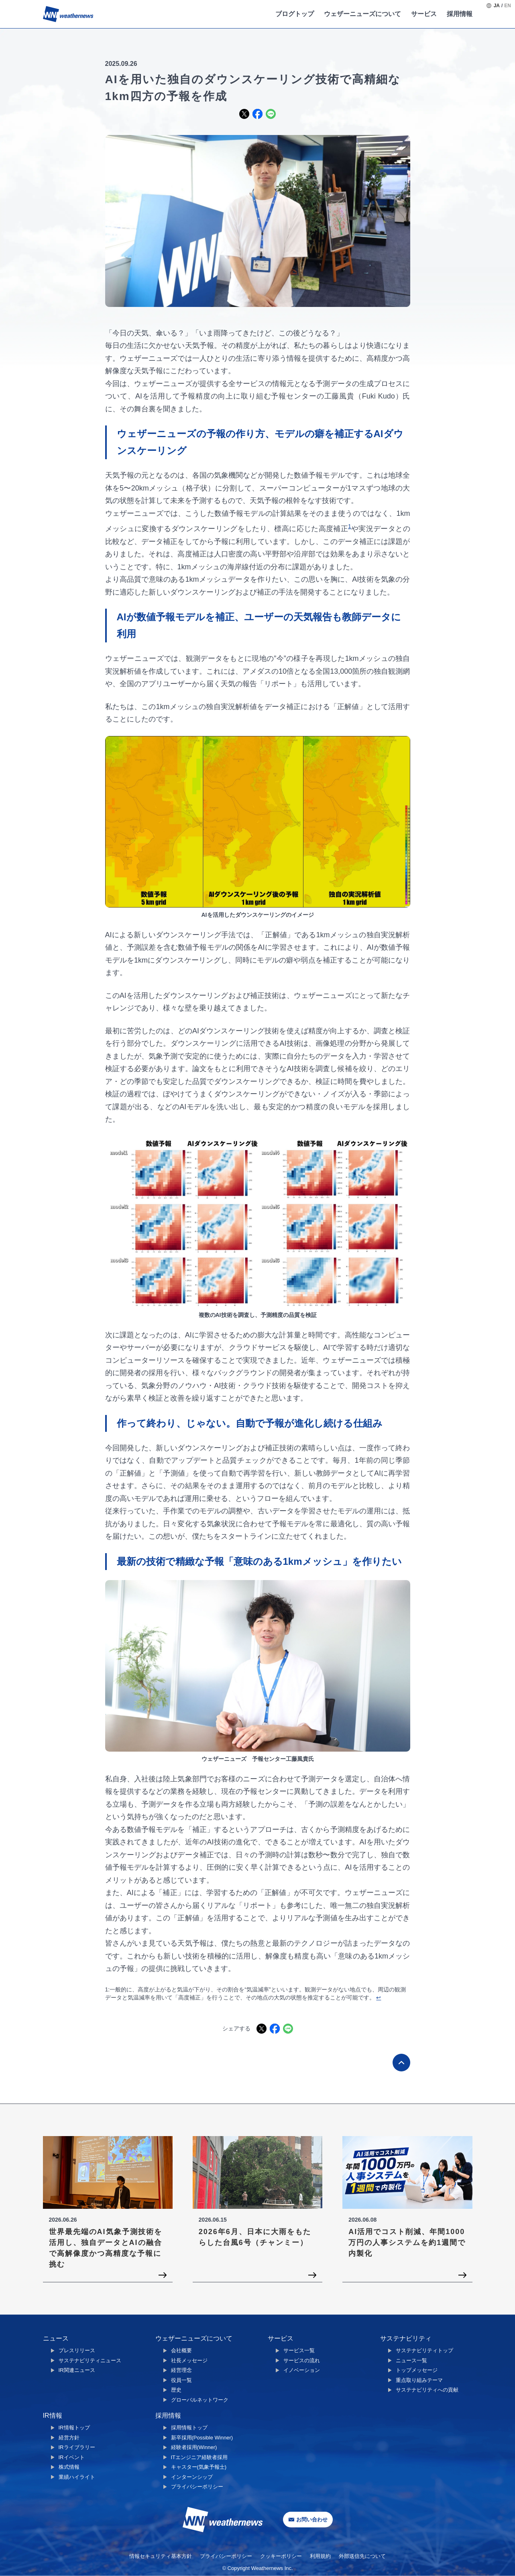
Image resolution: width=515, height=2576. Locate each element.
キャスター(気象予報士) (199, 2467)
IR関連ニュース (77, 2370)
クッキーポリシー (281, 2556)
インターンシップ (192, 2477)
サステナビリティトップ (424, 2350)
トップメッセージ (417, 2370)
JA (497, 5)
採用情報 (459, 14)
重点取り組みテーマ (419, 2380)
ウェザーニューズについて (362, 14)
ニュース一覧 (411, 2360)
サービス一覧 (299, 2350)
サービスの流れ (301, 2360)
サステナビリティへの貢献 (427, 2390)
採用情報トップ (189, 2428)
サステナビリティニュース (90, 2360)
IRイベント (72, 2457)
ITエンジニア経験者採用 (199, 2457)
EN (507, 5)
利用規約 (320, 2556)
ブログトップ (294, 14)
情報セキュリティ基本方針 (160, 2556)
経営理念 (181, 2370)
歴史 (176, 2390)
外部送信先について (362, 2556)
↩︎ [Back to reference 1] (378, 1997)
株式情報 (69, 2467)
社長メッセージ (189, 2360)
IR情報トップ (74, 2428)
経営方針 (69, 2438)
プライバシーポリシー (197, 2487)
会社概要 (181, 2350)
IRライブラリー (77, 2447)
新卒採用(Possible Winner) (202, 2438)
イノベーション (301, 2370)
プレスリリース (77, 2350)
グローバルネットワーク (199, 2400)
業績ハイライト (77, 2477)
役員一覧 (181, 2380)
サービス (424, 14)
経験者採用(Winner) (194, 2447)
